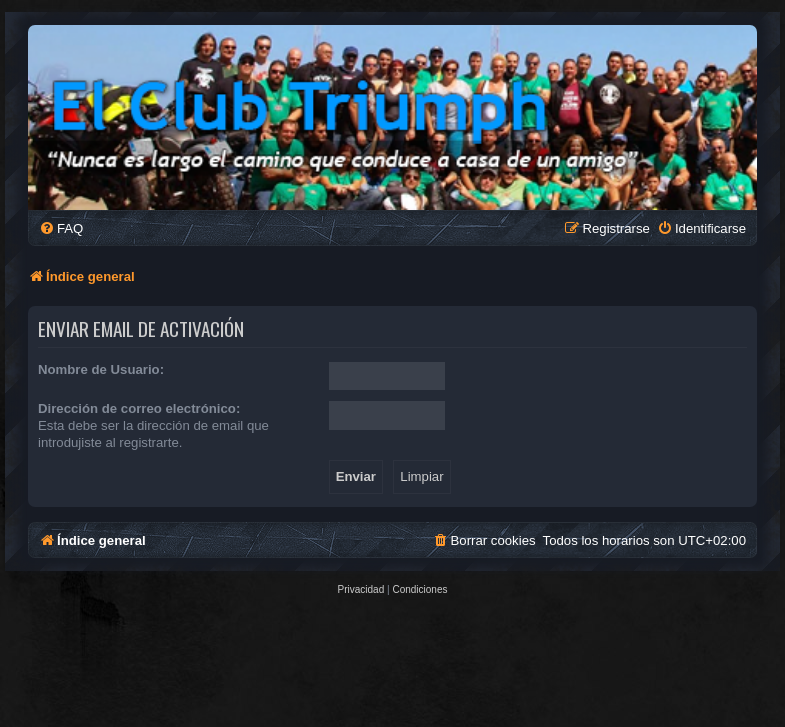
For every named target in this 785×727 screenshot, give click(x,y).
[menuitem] (61, 228)
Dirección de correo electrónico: (139, 408)
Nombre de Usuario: (101, 369)
